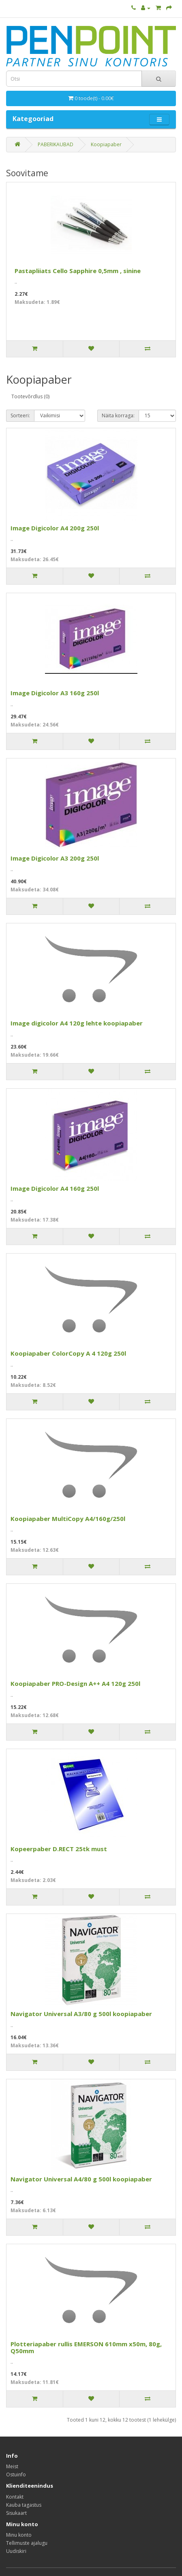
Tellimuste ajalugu (26, 2543)
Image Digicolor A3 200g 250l (55, 858)
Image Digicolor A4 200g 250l (55, 528)
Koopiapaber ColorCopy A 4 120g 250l (68, 1353)
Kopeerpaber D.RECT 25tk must (59, 1849)
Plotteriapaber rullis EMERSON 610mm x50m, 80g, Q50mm (86, 2347)
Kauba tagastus (23, 2504)
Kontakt (15, 2496)
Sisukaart (16, 2513)
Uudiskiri (16, 2551)
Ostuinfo (16, 2474)
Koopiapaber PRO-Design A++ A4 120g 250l (75, 1683)
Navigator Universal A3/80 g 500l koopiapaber (81, 2014)
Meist (12, 2466)
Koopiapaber (106, 144)
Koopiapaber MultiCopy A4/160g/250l (68, 1518)
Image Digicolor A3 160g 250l (55, 693)
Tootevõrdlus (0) (30, 396)
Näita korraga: (118, 415)
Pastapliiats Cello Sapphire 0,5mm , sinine (78, 271)
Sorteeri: (20, 415)
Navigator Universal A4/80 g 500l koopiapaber (81, 2179)
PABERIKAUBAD (55, 144)
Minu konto (19, 2534)
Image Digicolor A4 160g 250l (55, 1188)
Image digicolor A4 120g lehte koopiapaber (77, 1023)
